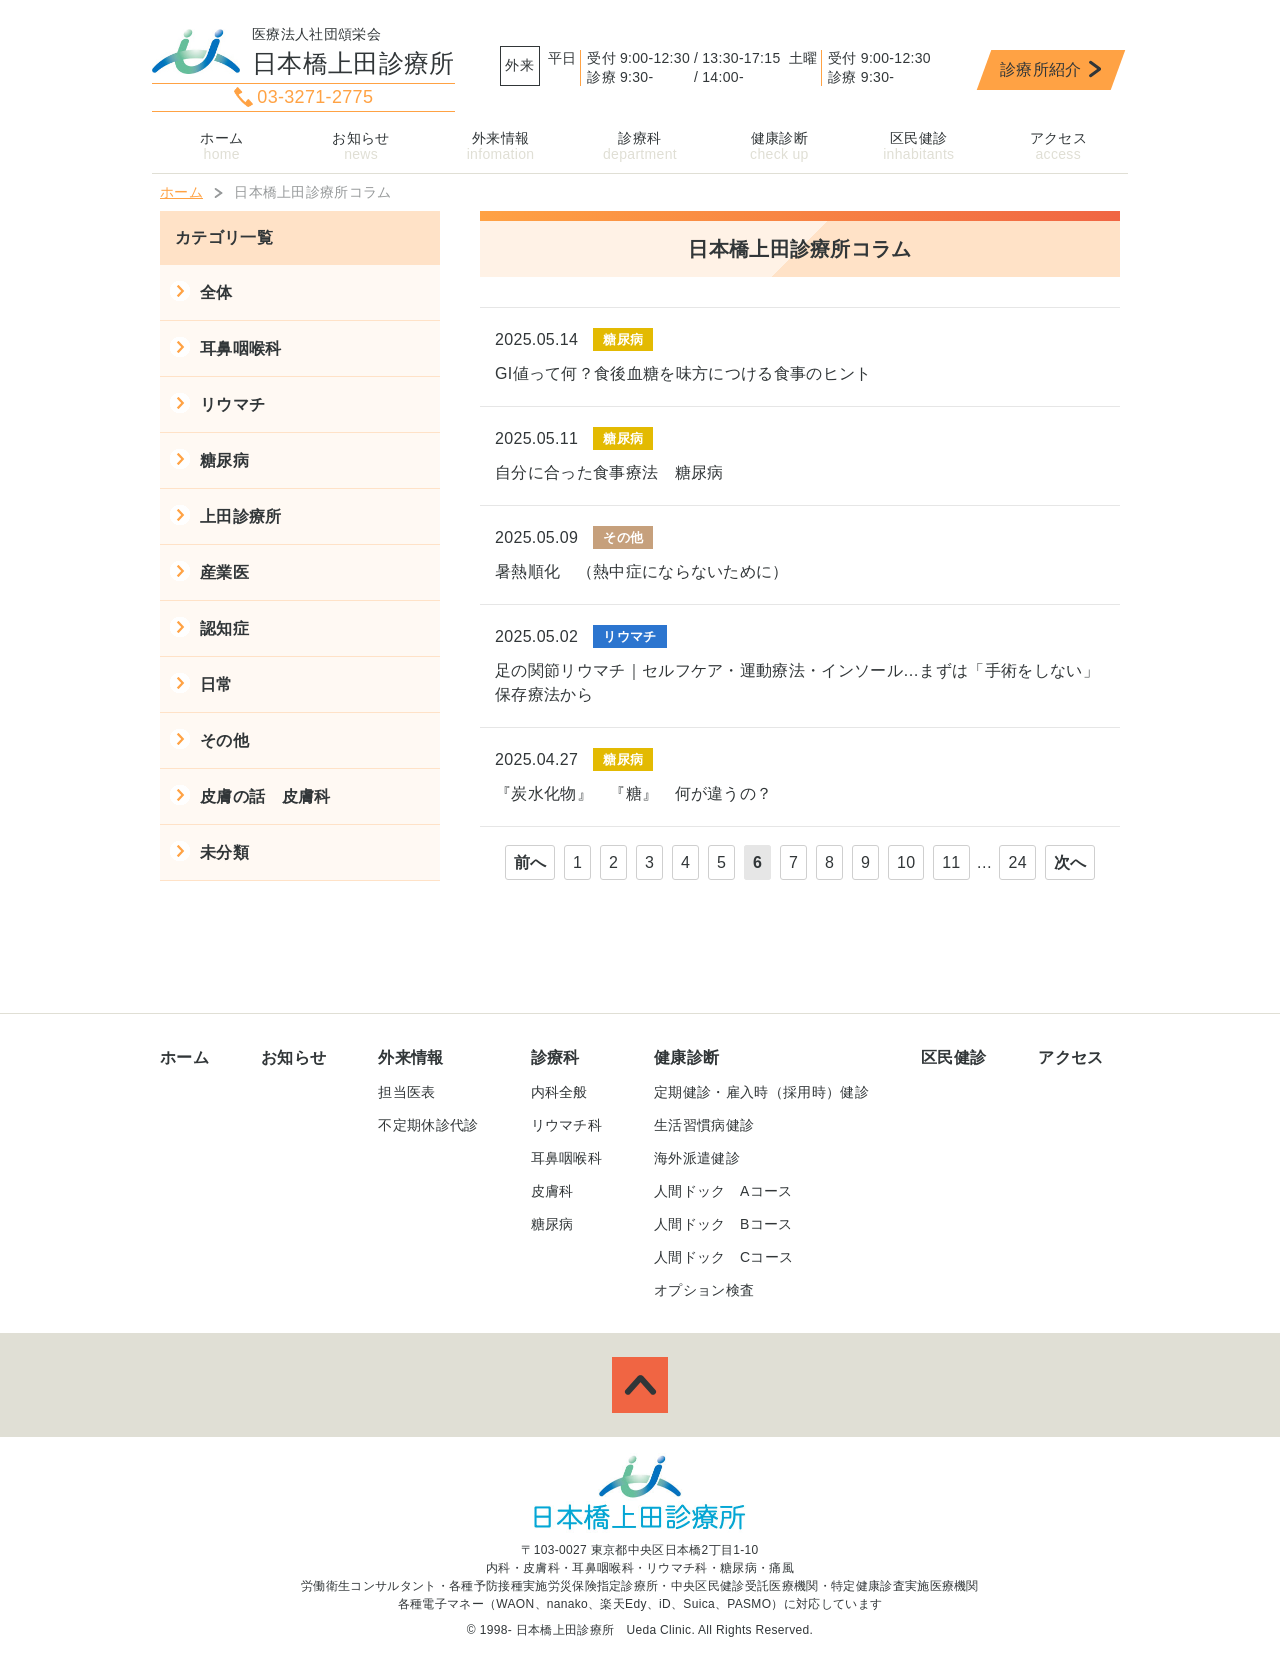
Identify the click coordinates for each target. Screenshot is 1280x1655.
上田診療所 (241, 516)
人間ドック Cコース (723, 1257)
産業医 (224, 572)
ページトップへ (640, 1385)
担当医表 (406, 1092)
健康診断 (779, 138)
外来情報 (500, 138)
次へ (1070, 862)
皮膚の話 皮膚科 (265, 796)
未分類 (224, 852)
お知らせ (360, 138)
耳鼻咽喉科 (241, 348)
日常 (216, 684)
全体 (216, 292)
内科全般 (559, 1092)
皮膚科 (552, 1191)
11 (951, 862)
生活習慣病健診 (704, 1125)
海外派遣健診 (697, 1158)
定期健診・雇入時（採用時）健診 (761, 1092)
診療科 (639, 138)
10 (906, 862)
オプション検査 (704, 1290)
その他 (224, 740)
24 (1017, 862)
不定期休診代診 (428, 1125)
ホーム (221, 138)
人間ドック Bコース (723, 1224)
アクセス (1058, 138)
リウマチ (232, 404)
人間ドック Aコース (723, 1191)
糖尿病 (224, 460)
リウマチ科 (567, 1125)
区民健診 (918, 138)
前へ (530, 862)
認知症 (224, 628)
